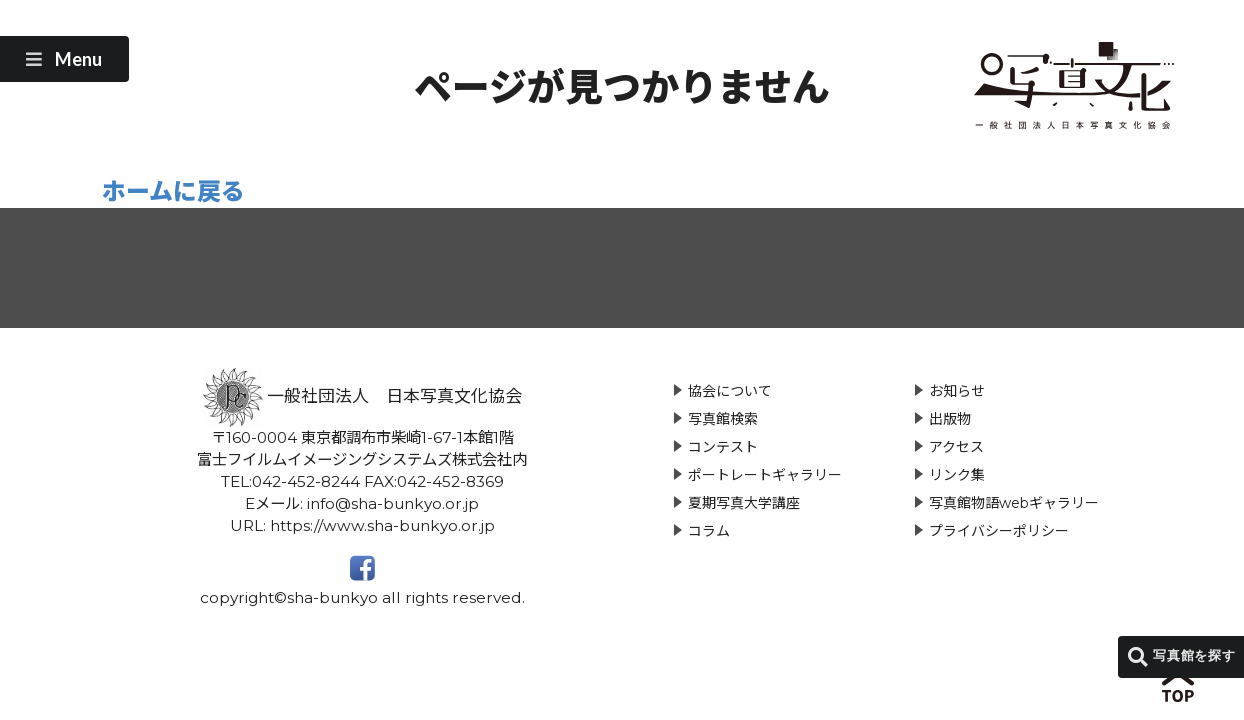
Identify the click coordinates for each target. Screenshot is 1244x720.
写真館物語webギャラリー (1014, 503)
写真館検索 (723, 419)
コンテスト (723, 447)
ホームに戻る (173, 191)
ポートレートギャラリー (765, 475)
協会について (730, 391)
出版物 (950, 419)
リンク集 (957, 475)
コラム (709, 531)
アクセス (956, 447)
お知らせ (957, 391)
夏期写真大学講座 (744, 503)
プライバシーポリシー (999, 531)
